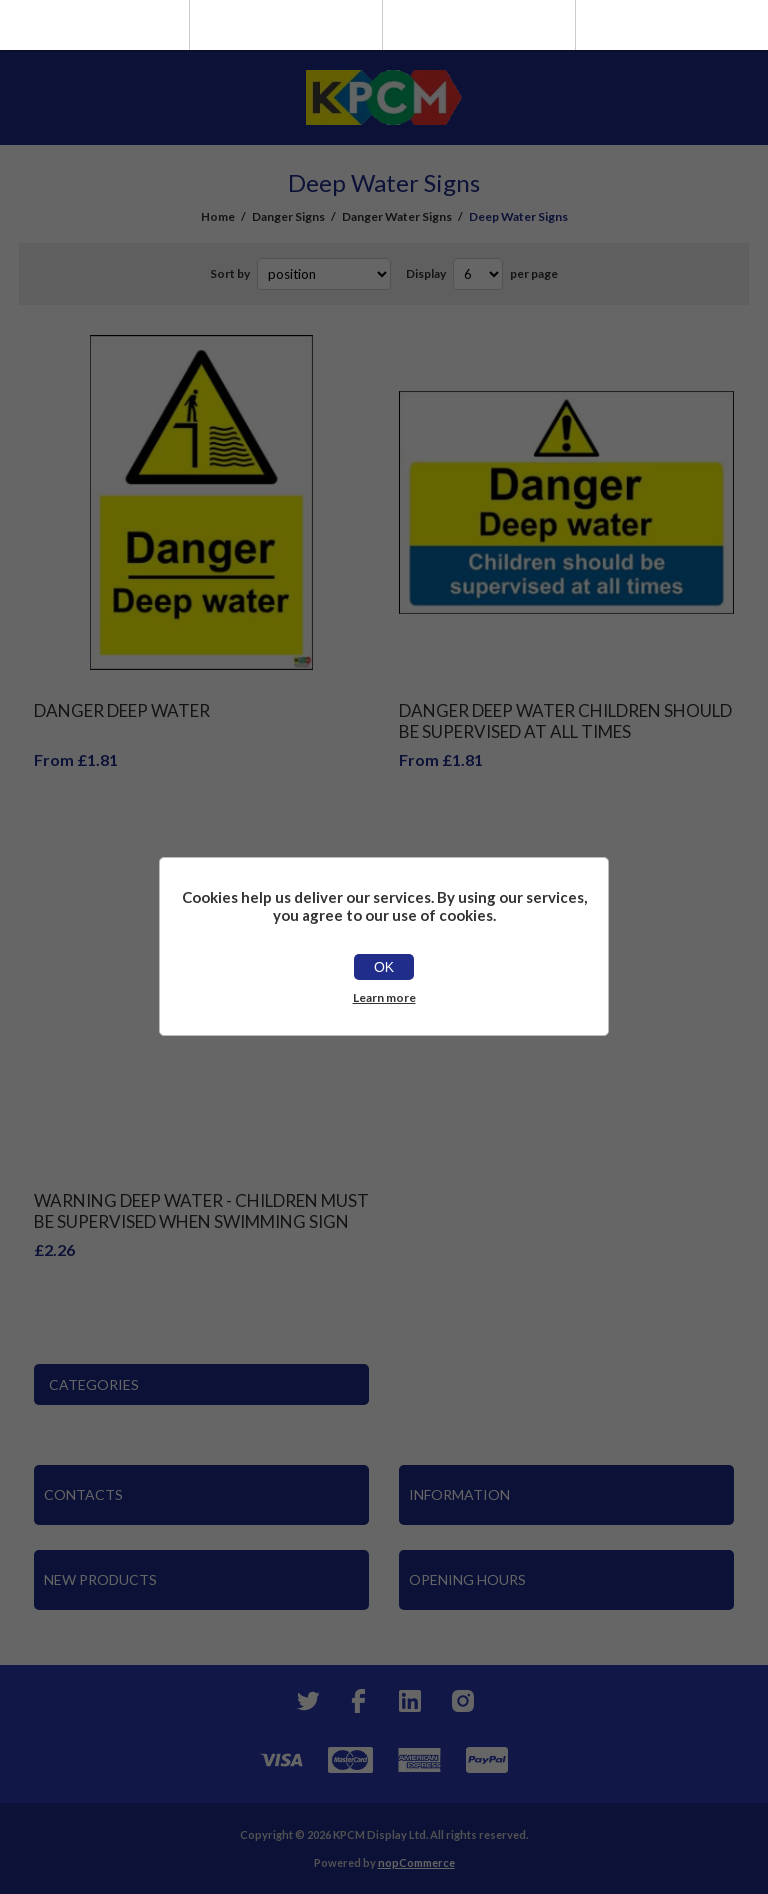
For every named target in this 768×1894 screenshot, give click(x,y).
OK (384, 967)
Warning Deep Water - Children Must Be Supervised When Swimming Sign (201, 1211)
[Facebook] (358, 1701)
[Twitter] (306, 1701)
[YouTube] (410, 1701)
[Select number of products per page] (478, 274)
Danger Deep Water (122, 710)
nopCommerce (416, 1862)
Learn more (384, 997)
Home (218, 216)
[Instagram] (462, 1701)
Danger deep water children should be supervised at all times (565, 721)
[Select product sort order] (324, 274)
